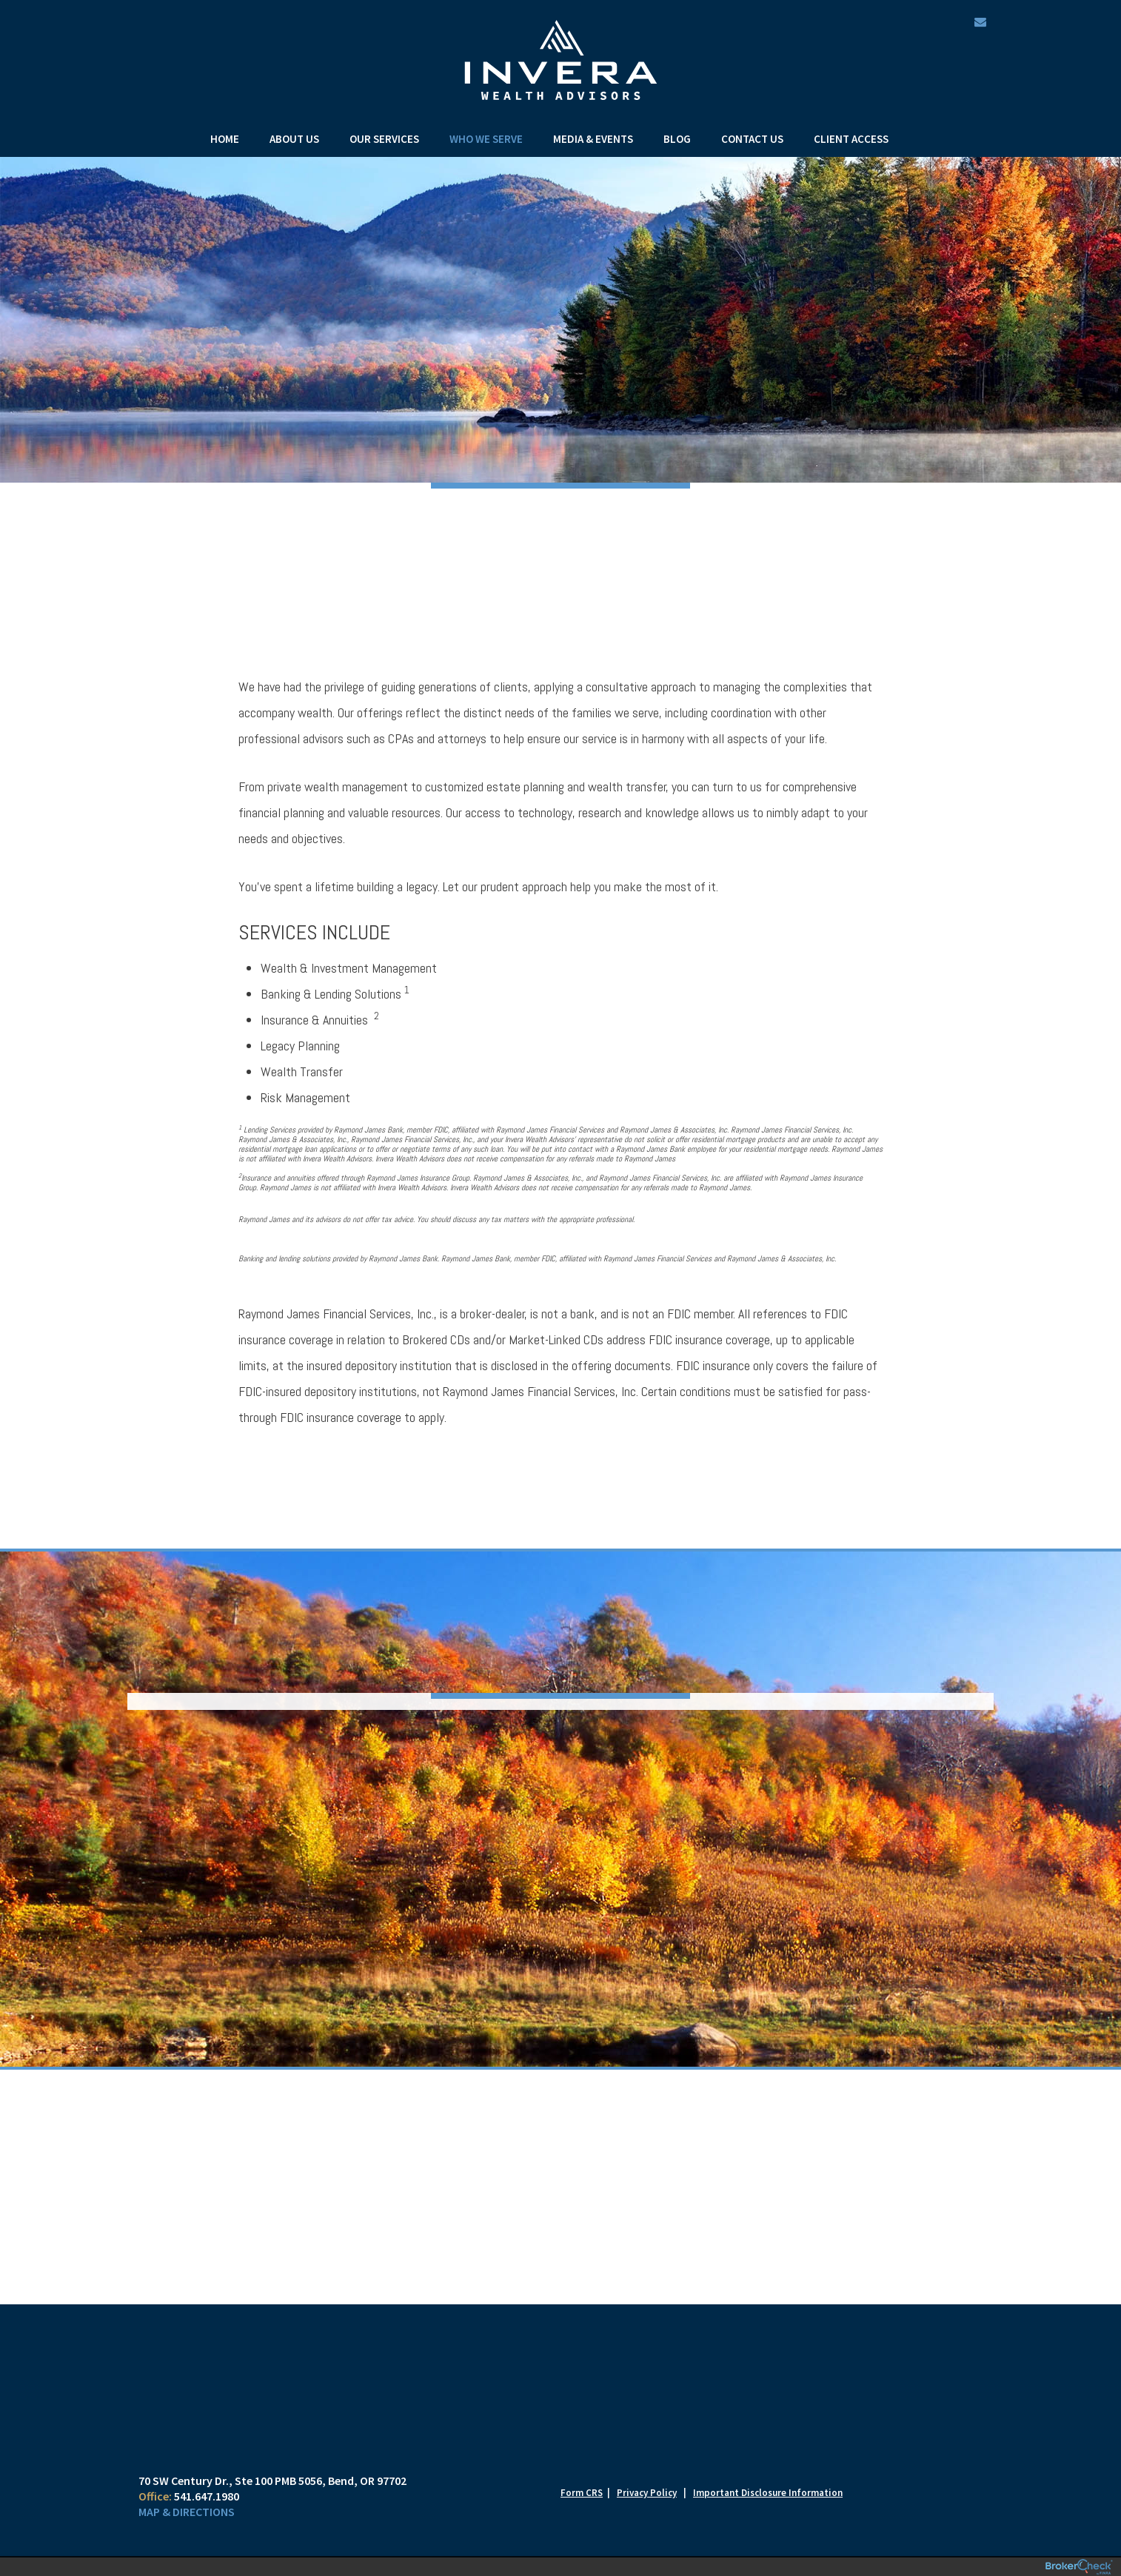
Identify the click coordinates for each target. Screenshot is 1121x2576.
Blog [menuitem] (677, 139)
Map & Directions (186, 2511)
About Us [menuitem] (294, 139)
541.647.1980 (206, 2496)
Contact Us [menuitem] (752, 139)
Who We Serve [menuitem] (486, 139)
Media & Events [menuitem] (593, 139)
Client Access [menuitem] (851, 139)
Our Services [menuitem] (384, 139)
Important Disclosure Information (768, 2492)
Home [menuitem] (224, 139)
